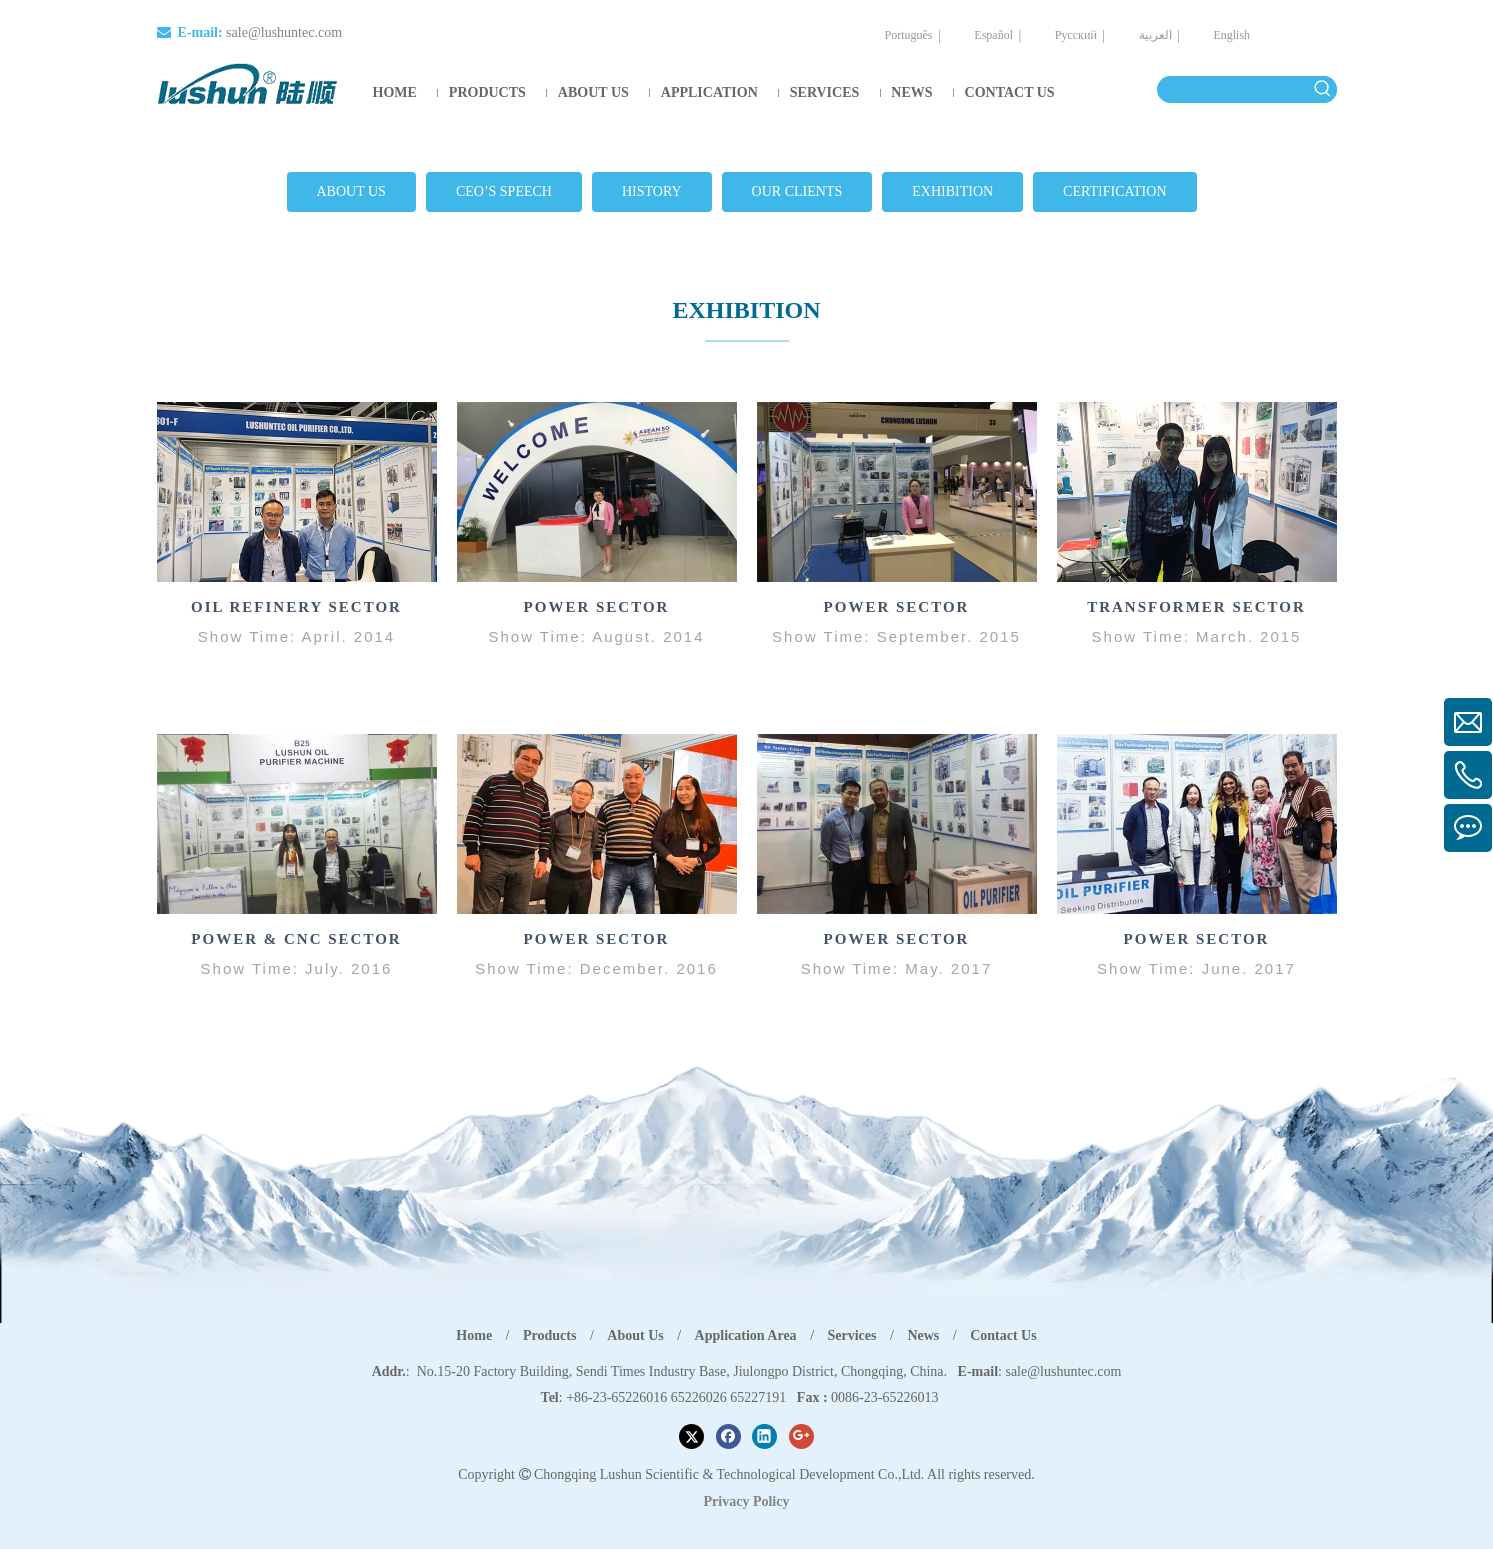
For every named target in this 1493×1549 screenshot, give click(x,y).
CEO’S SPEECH (504, 191)
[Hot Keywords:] (1323, 89)
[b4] (1197, 492)
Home (474, 1334)
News (923, 1334)
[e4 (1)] (1197, 823)
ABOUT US (351, 191)
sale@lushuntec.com (284, 32)
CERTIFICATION (1114, 191)
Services (852, 1334)
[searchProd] (1233, 89)
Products (549, 1334)
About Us (635, 1334)
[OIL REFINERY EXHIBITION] (297, 492)
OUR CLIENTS (797, 191)
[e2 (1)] (597, 823)
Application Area (746, 1334)
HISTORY (652, 191)
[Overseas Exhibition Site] (597, 492)
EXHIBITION (952, 191)
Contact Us (1003, 1334)
